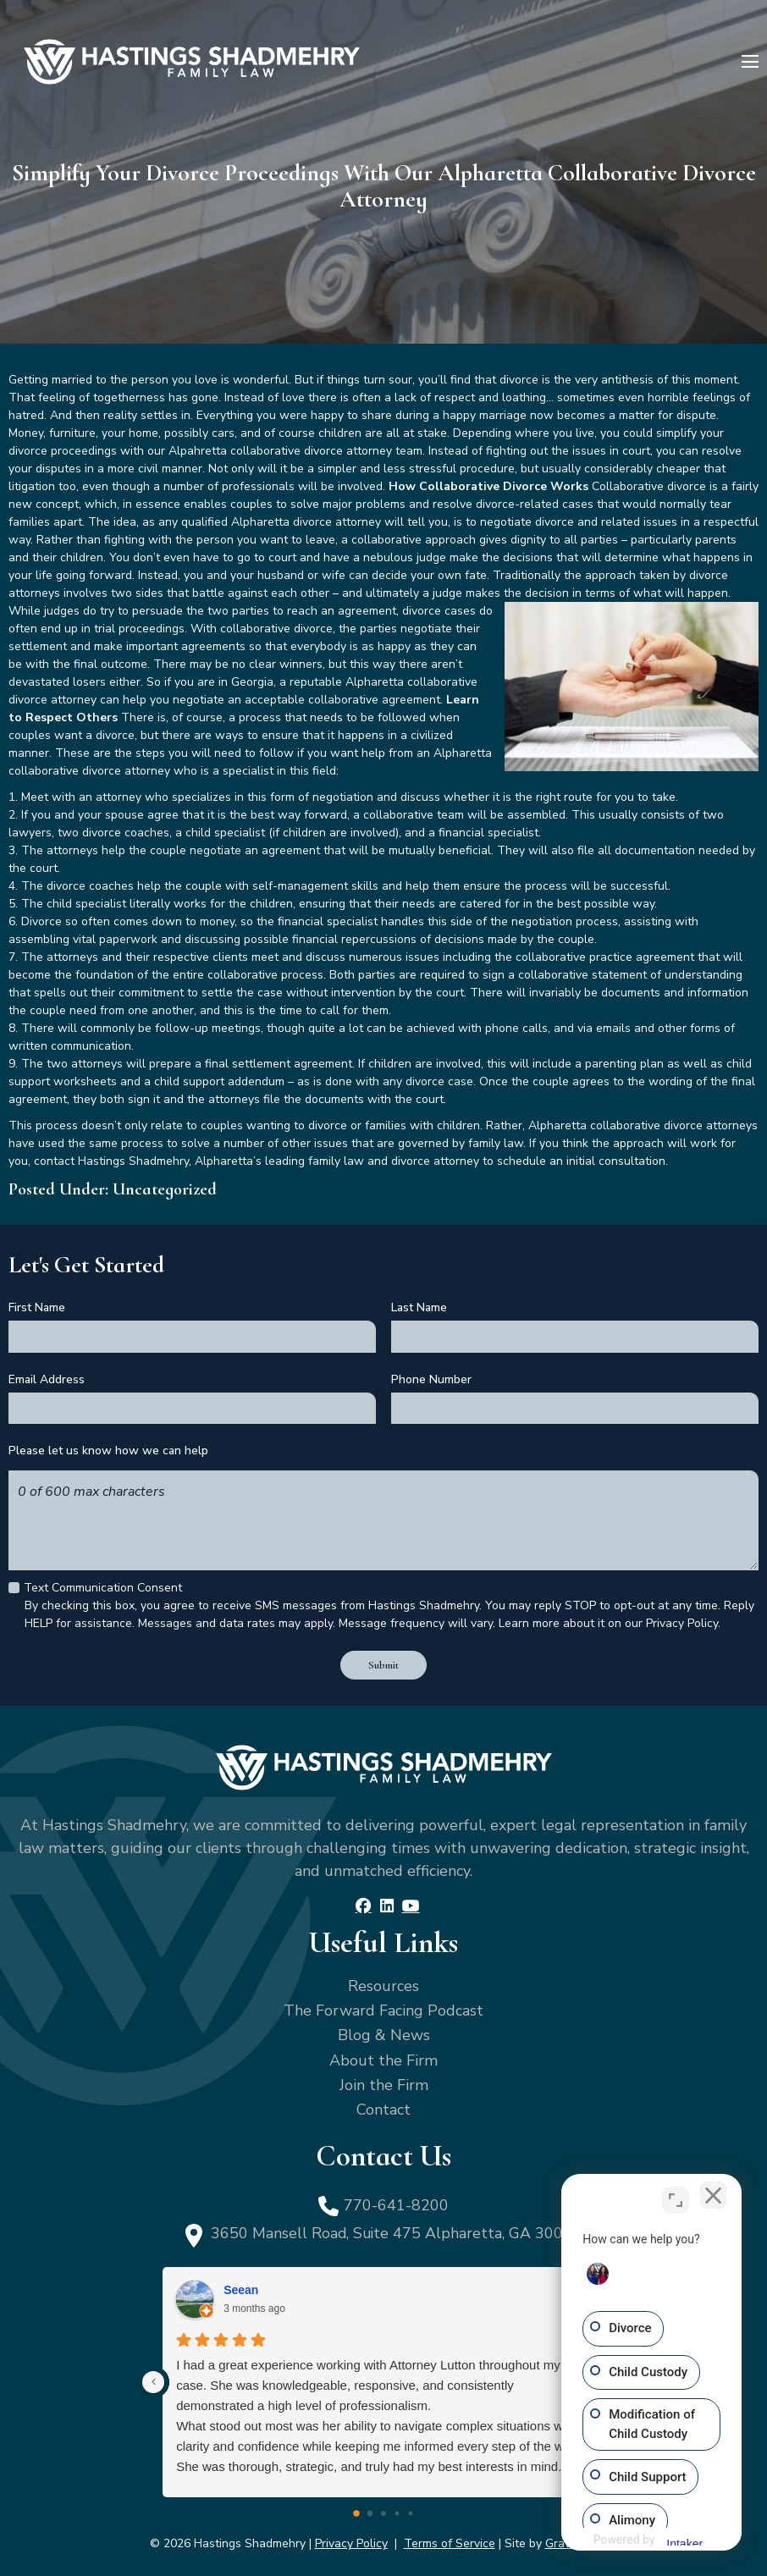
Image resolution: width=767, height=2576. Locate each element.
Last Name (419, 1307)
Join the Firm (383, 2082)
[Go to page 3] (397, 2511)
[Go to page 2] (383, 2510)
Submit (384, 1663)
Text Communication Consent (103, 1587)
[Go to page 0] (356, 2510)
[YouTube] (409, 1903)
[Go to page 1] (370, 2511)
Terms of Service (449, 2541)
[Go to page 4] (411, 2511)
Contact (383, 2107)
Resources (383, 1983)
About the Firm (383, 2057)
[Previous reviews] (153, 2380)
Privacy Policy (351, 2541)
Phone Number (431, 1379)
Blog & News (384, 2032)
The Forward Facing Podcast (383, 2008)
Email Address (46, 1379)
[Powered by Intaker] (668, 2540)
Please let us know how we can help (108, 1450)
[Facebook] (364, 1903)
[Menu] (750, 62)
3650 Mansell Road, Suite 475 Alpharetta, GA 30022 (396, 2230)
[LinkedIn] (386, 1903)
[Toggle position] (675, 2197)
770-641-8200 (396, 2202)
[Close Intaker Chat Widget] (711, 2197)
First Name (36, 1307)
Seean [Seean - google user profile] (240, 2287)
